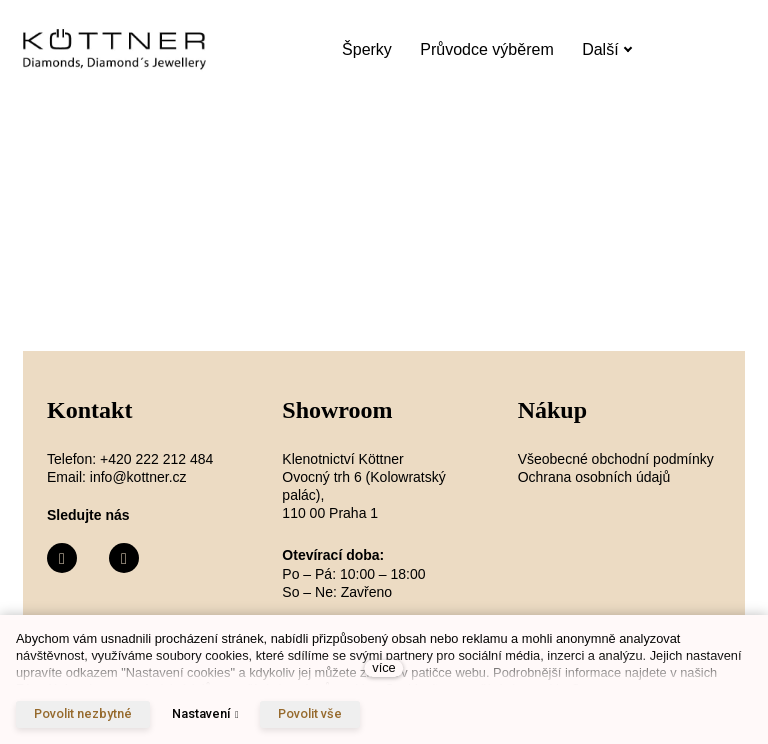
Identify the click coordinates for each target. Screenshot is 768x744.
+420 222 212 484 (156, 459)
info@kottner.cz (138, 477)
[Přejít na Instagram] (124, 558)
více (383, 667)
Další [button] (607, 49)
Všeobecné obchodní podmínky (616, 459)
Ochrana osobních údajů (594, 477)
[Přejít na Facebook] (62, 558)
